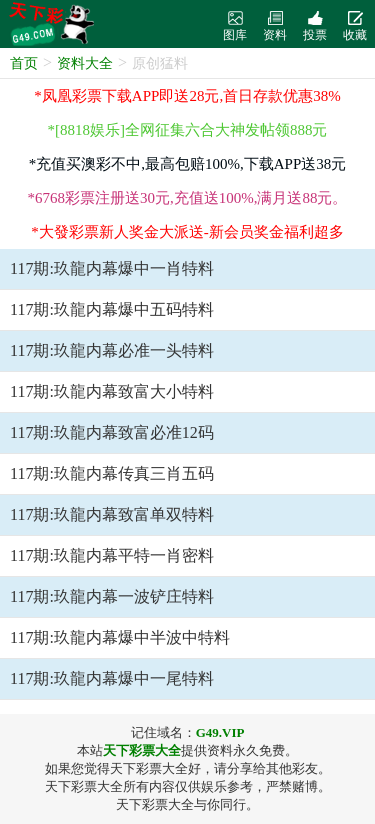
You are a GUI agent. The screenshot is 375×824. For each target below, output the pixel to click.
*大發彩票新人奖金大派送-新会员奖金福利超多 (187, 232)
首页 (24, 63)
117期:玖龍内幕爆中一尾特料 (112, 678)
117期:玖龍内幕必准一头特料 (112, 350)
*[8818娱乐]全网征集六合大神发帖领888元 (188, 130)
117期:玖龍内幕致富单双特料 (112, 514)
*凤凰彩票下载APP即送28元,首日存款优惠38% (187, 96)
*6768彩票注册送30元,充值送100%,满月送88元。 (188, 198)
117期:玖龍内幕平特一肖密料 (112, 555)
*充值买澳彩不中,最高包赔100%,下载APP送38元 (188, 164)
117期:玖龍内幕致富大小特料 (112, 391)
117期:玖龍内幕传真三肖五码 (112, 473)
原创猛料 (160, 63)
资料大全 (85, 63)
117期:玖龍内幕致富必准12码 (112, 432)
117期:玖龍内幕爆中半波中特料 (120, 637)
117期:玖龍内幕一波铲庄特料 (112, 596)
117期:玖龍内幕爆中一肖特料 (112, 268)
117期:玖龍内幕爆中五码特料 (112, 309)
